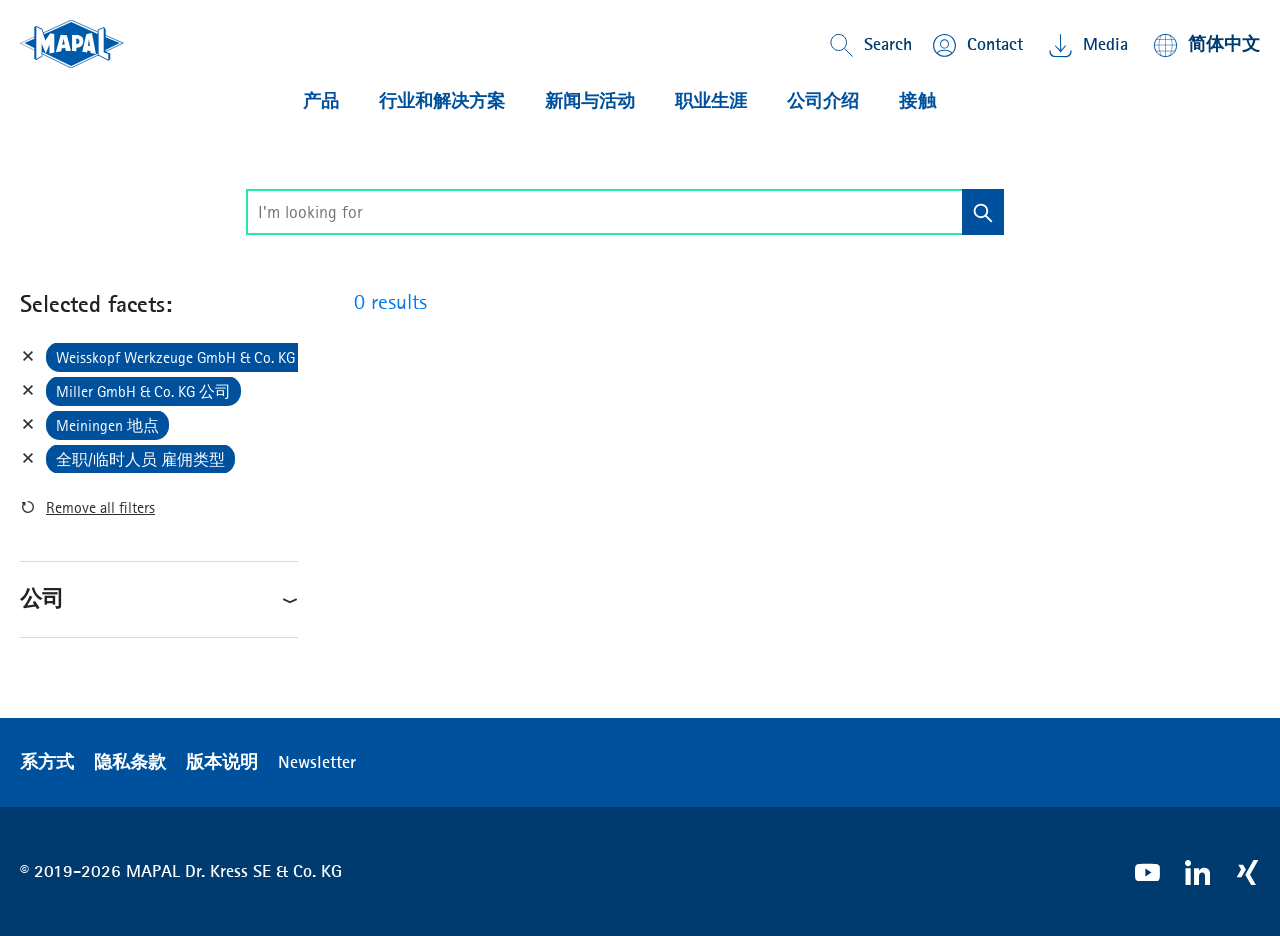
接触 (918, 101)
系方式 (47, 762)
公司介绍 (823, 101)
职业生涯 (711, 101)
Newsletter (317, 762)
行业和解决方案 (442, 101)
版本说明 (222, 762)
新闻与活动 (590, 101)
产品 (321, 101)
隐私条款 (130, 762)
